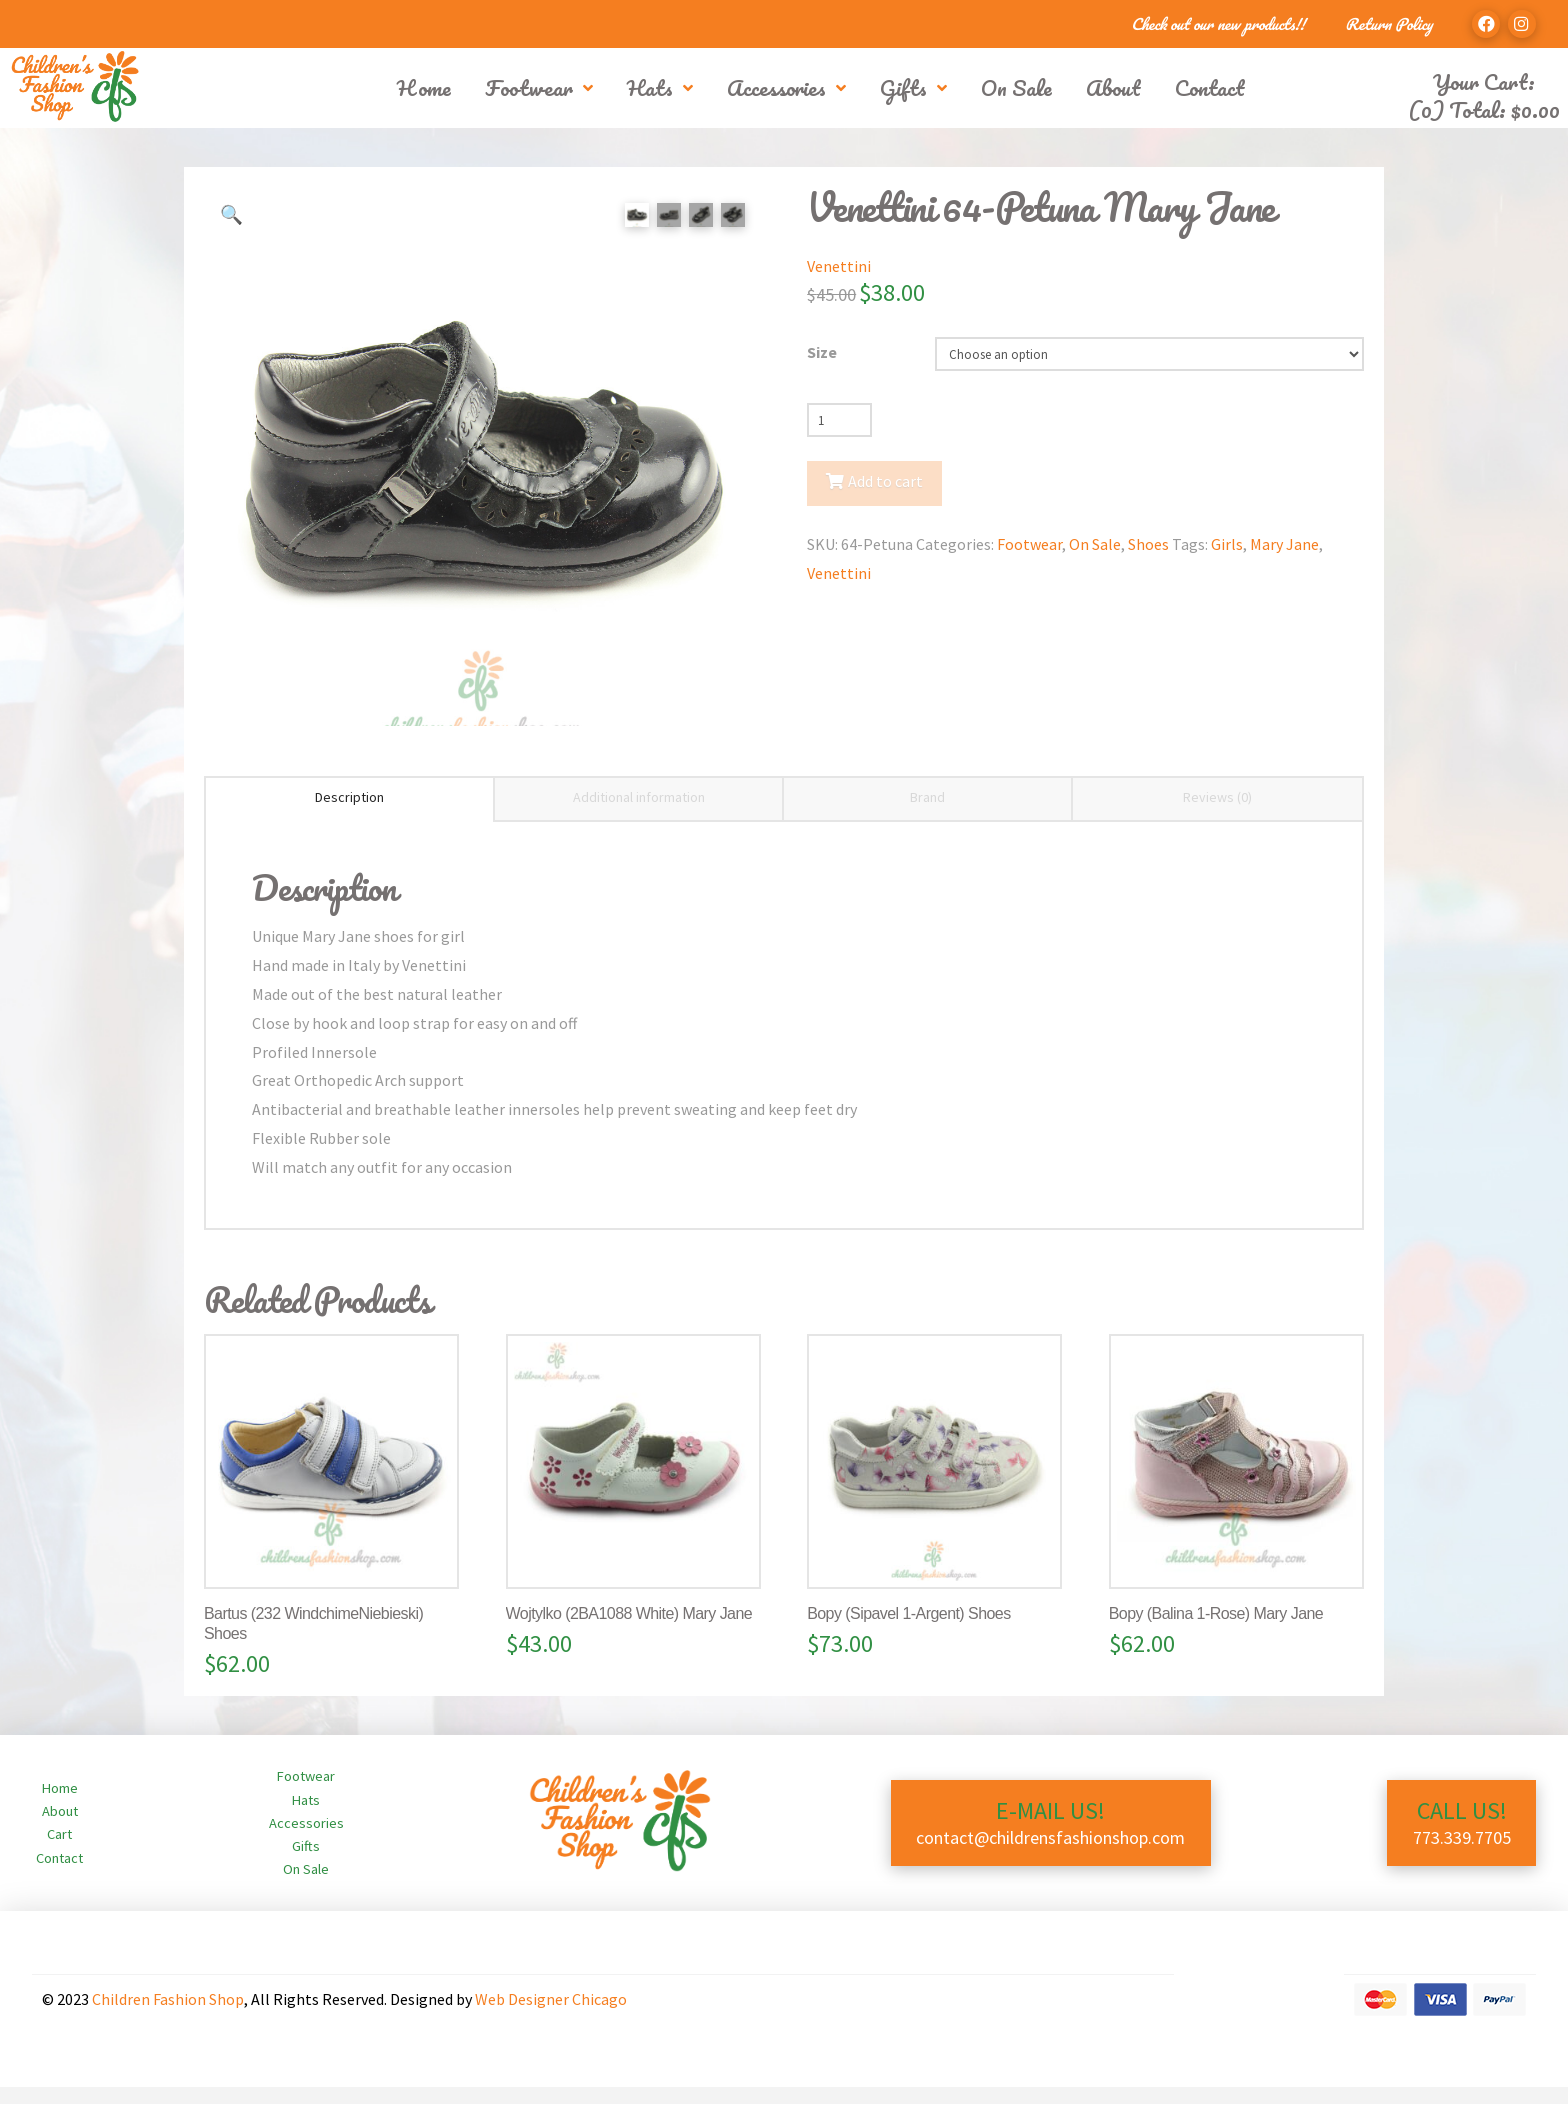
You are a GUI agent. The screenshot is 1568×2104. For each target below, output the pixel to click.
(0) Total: (1484, 109)
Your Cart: (1484, 81)
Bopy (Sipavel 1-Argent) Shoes (908, 1631)
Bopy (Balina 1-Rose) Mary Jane (1216, 1631)
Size (822, 352)
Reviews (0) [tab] (1217, 815)
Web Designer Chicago (551, 2017)
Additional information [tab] (639, 815)
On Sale (1095, 544)
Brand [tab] (927, 815)
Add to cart (885, 481)
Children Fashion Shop (168, 2017)
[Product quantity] (839, 420)
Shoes (1148, 544)
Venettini (839, 266)
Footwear (1029, 544)
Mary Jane (1284, 544)
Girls (1227, 544)
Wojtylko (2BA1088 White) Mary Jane (629, 1631)
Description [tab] (349, 815)
